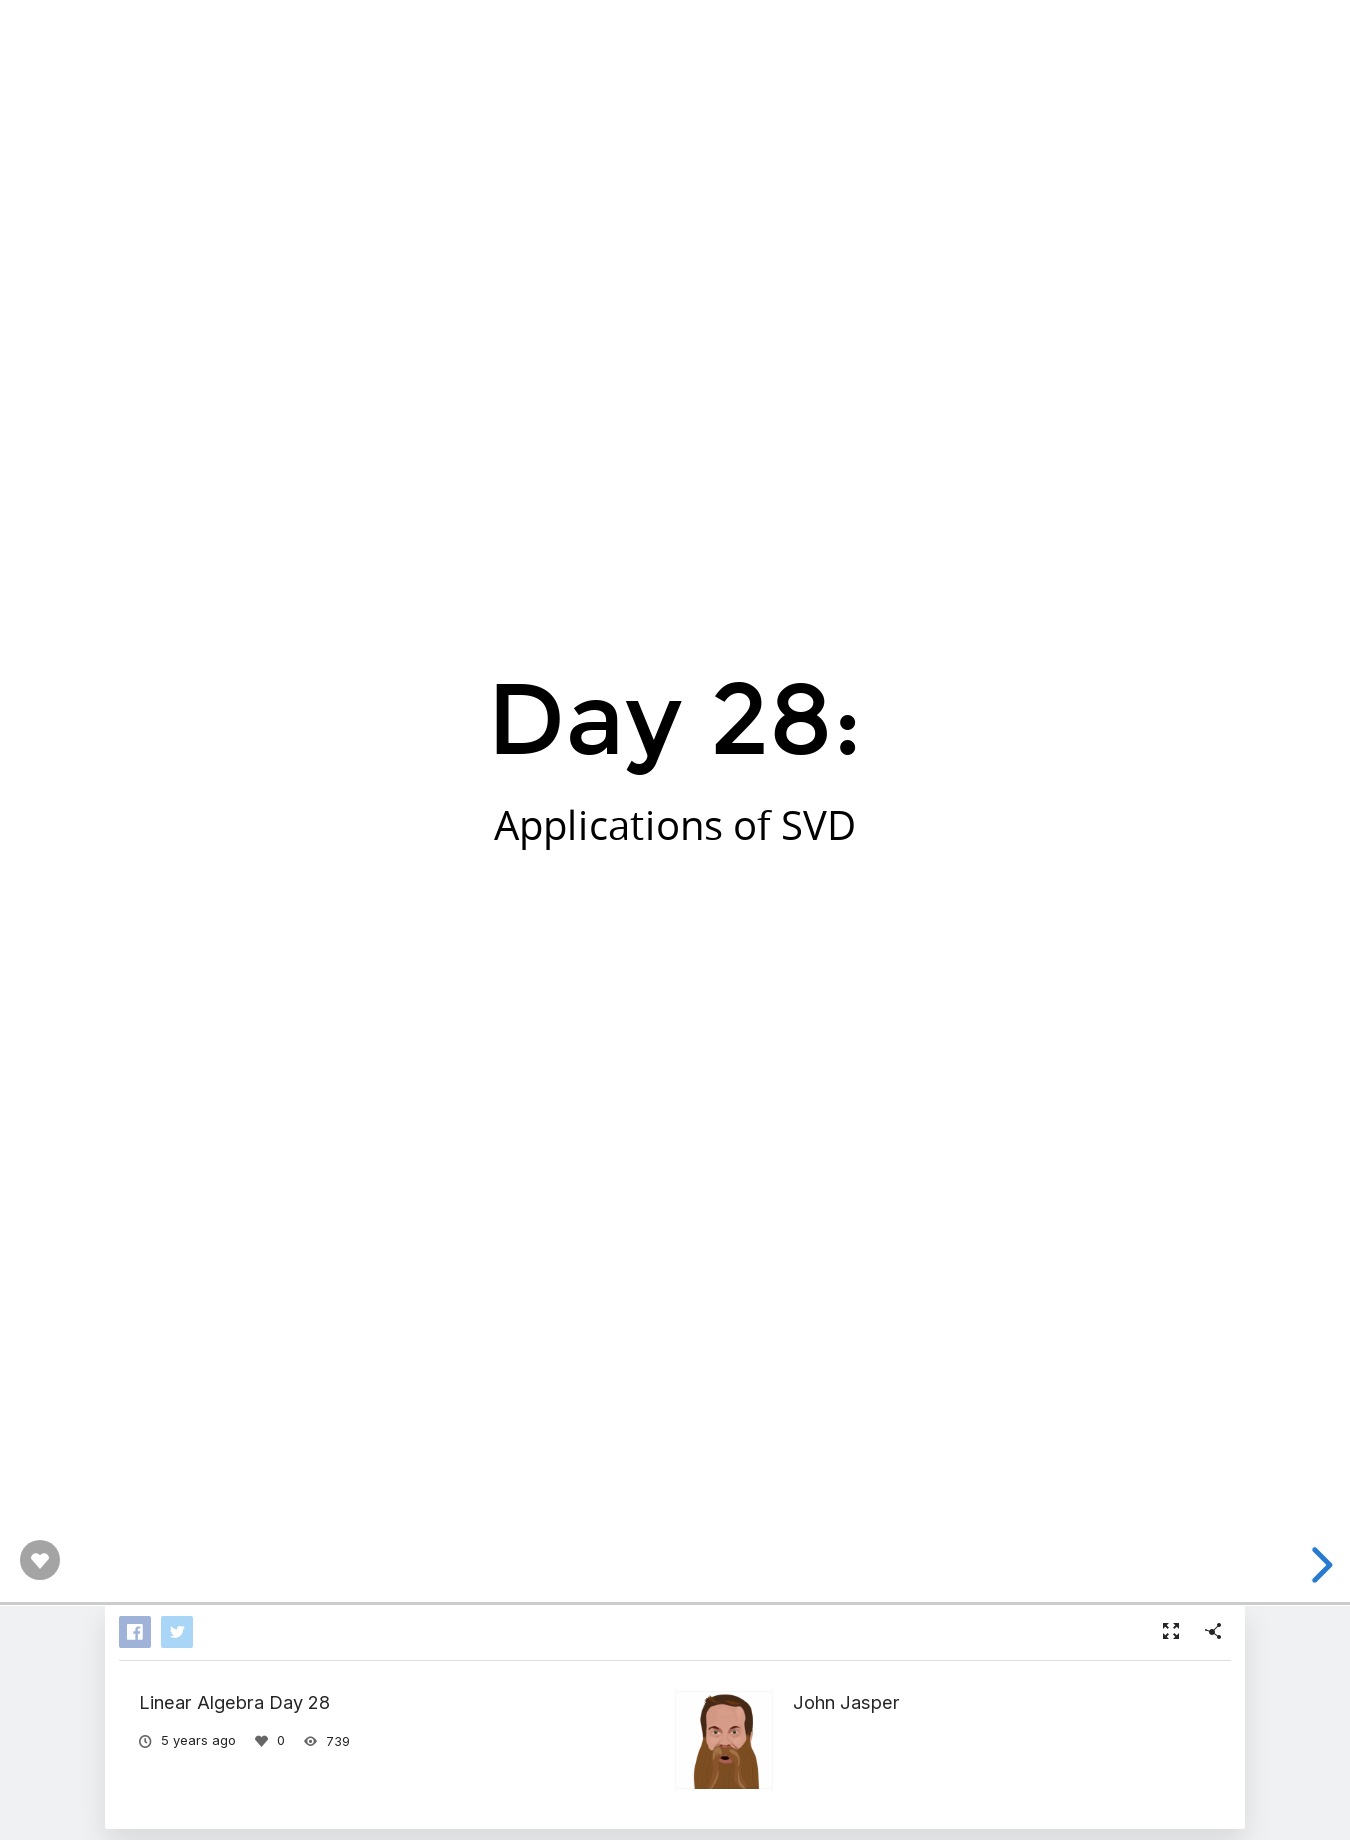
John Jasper (846, 1702)
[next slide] (1319, 1565)
